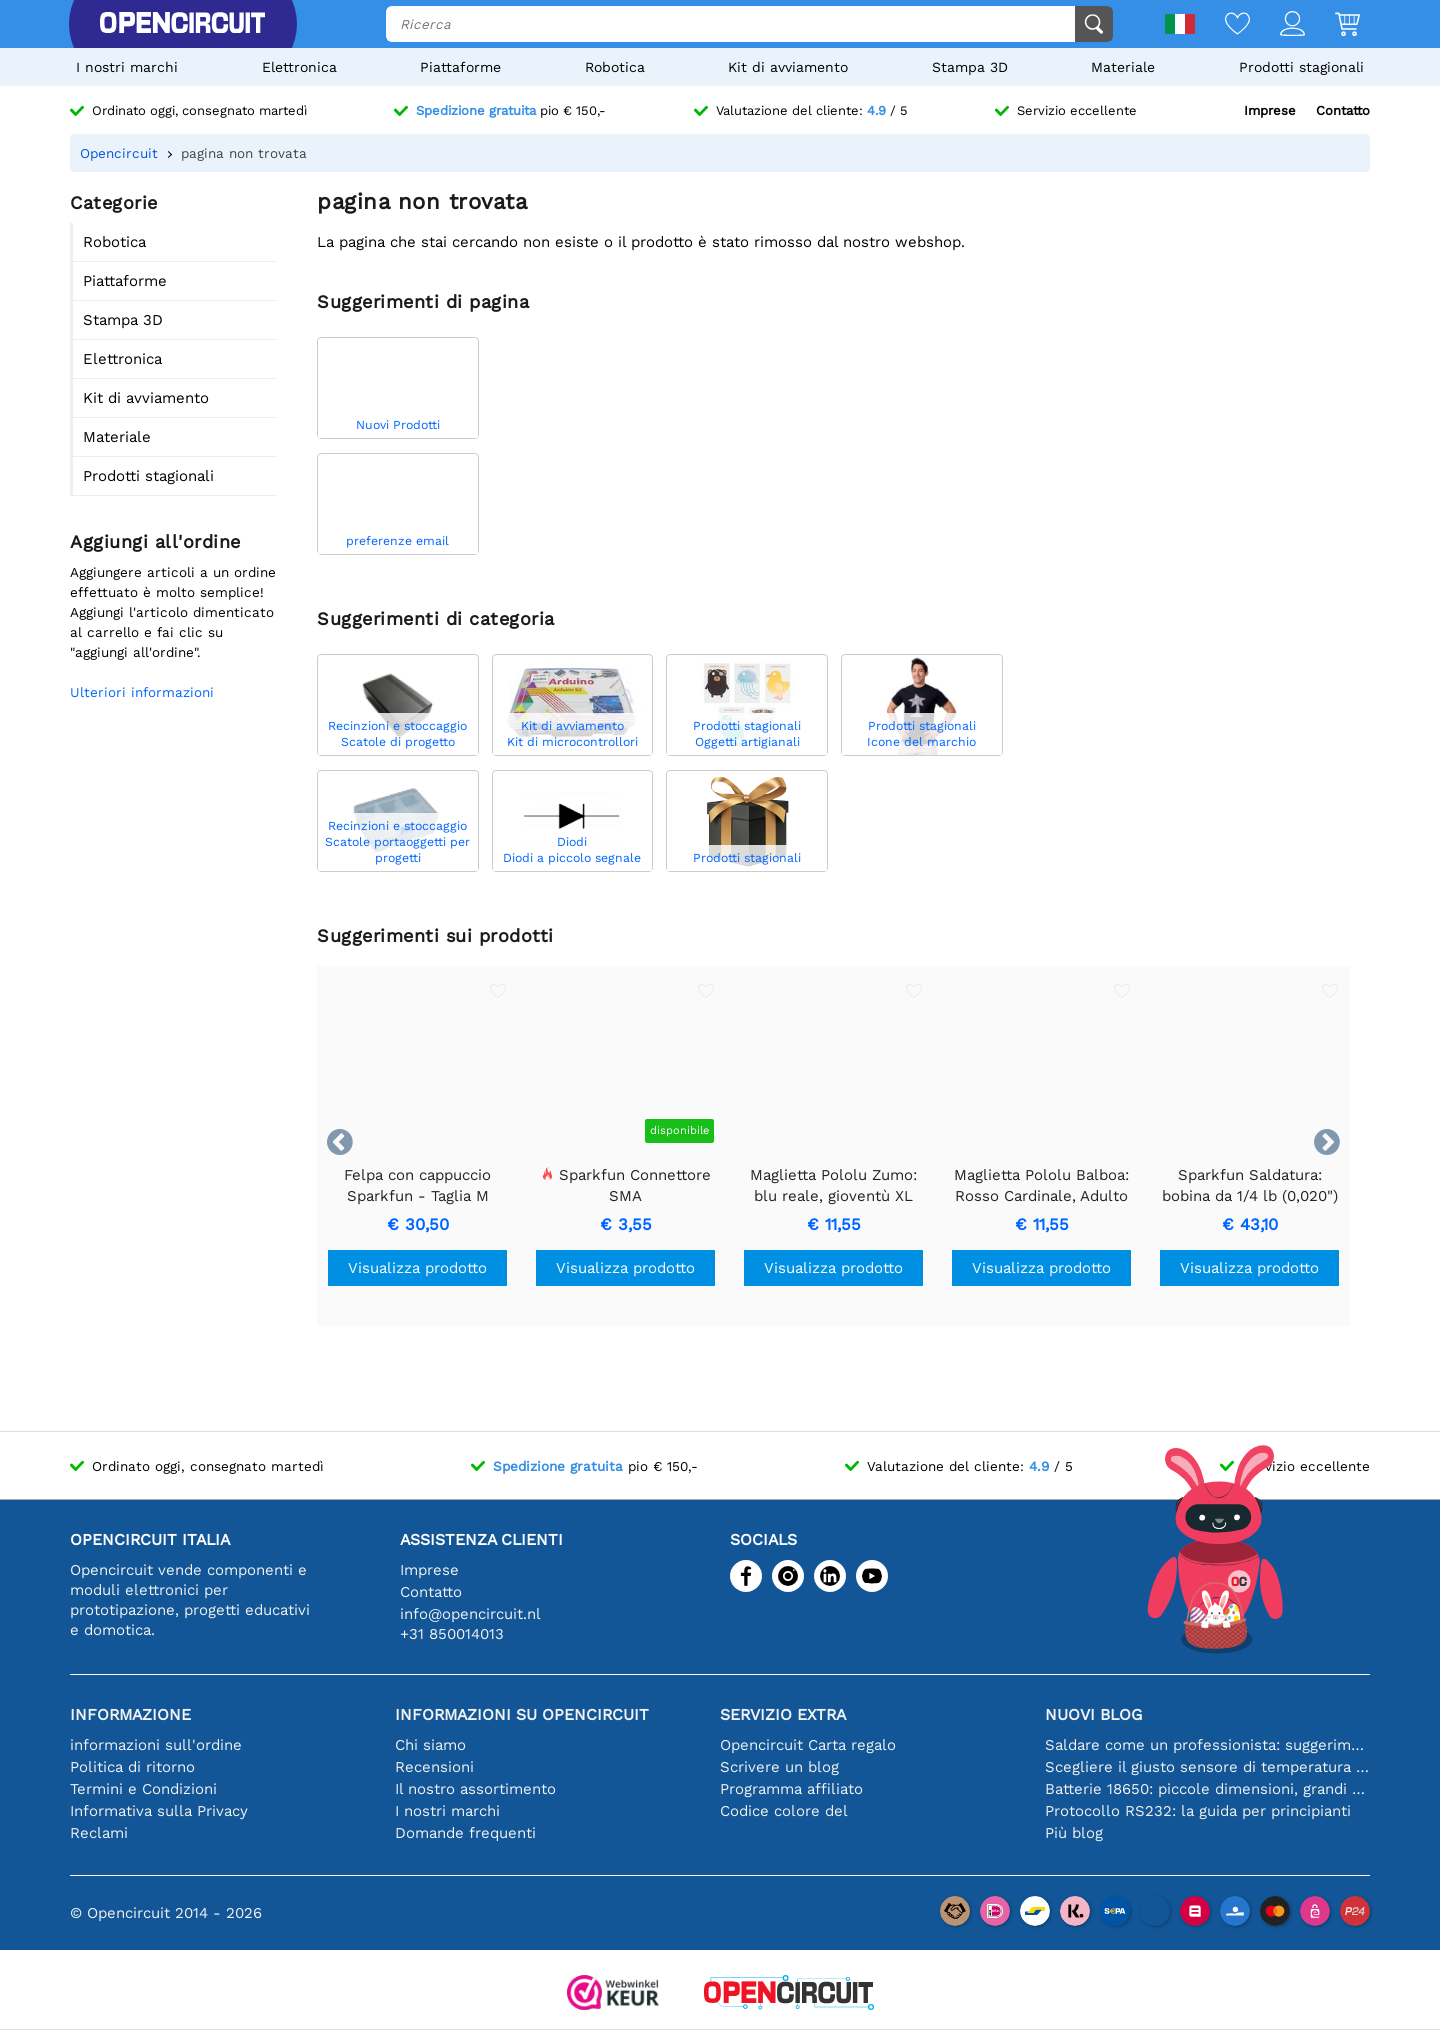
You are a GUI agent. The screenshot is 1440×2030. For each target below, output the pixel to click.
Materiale (1123, 67)
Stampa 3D (970, 67)
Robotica (615, 67)
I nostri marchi (127, 67)
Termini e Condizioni (143, 1789)
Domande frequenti (465, 1833)
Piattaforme (460, 67)
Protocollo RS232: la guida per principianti (1198, 1811)
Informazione (130, 1714)
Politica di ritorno (132, 1767)
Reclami (99, 1833)
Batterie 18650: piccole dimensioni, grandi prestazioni (1207, 1789)
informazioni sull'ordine (156, 1745)
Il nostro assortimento (475, 1789)
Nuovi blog (1093, 1714)
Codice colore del (784, 1811)
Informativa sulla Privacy (159, 1811)
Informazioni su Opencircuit (522, 1714)
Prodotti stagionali (1301, 67)
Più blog (1074, 1833)
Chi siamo (430, 1745)
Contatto (1343, 110)
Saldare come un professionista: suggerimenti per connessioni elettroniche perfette (1207, 1745)
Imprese (1270, 110)
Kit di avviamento (788, 67)
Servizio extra (783, 1714)
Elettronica (299, 67)
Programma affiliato (791, 1789)
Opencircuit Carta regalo (808, 1745)
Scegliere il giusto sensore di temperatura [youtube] (1207, 1767)
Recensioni (434, 1767)
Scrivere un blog (779, 1767)
